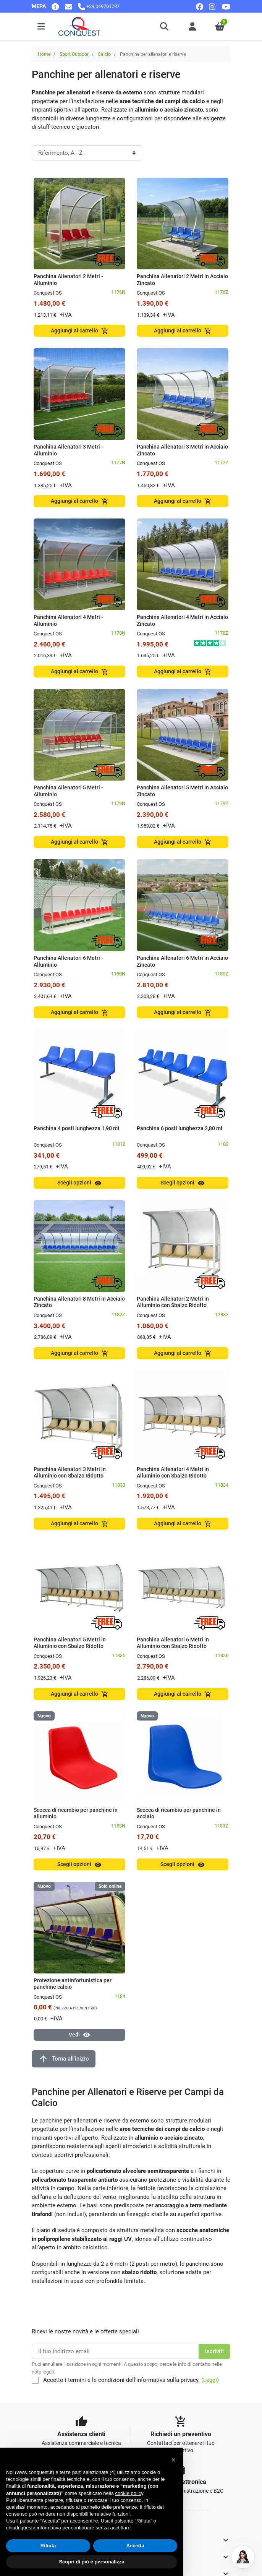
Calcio (104, 54)
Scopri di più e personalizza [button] (91, 2562)
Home (44, 54)
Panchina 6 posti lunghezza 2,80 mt (180, 1128)
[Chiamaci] (99, 6)
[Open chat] (242, 2556)
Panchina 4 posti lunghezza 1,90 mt (77, 1128)
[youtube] (226, 6)
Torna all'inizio (63, 2059)
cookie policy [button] (129, 2493)
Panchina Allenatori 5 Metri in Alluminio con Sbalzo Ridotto (70, 1642)
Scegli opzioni (79, 1183)
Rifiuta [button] (48, 2545)
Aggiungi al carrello (79, 331)
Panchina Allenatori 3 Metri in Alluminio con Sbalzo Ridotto (70, 1472)
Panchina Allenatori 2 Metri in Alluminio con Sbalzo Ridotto (173, 1302)
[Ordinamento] (87, 153)
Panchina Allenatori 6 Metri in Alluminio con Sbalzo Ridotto (173, 1642)
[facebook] (199, 6)
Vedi (79, 2034)
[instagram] (212, 6)
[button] (164, 26)
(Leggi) (210, 2380)
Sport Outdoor (74, 54)
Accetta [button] (135, 2545)
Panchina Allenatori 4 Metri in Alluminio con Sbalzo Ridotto (173, 1472)
